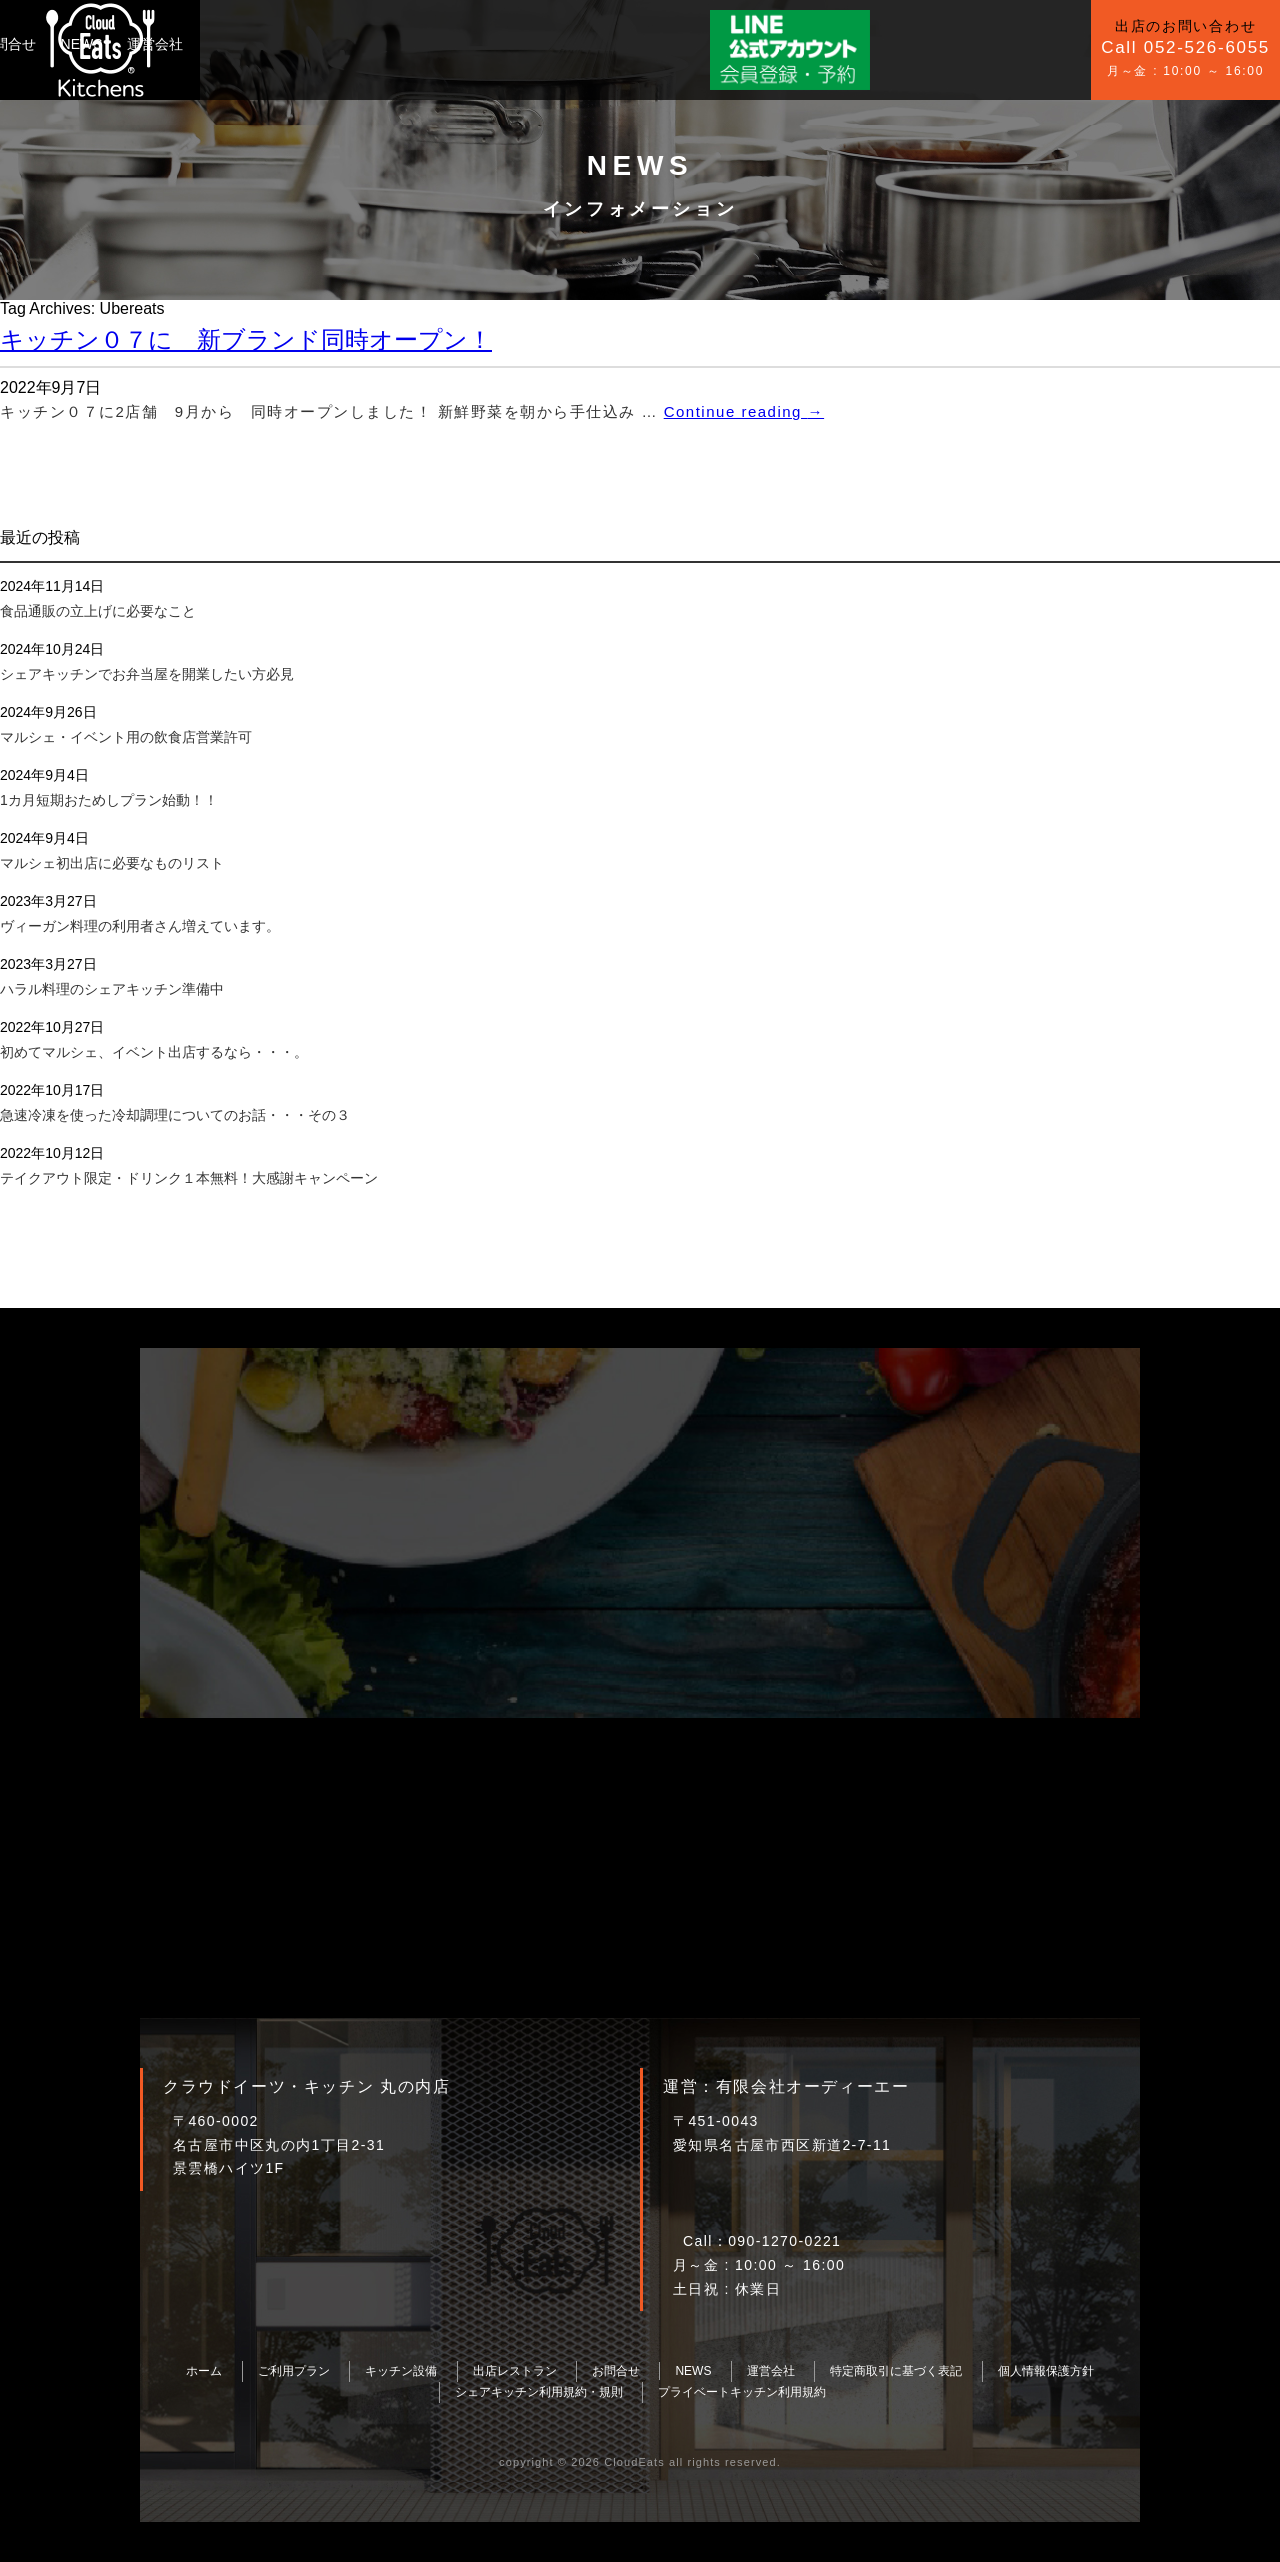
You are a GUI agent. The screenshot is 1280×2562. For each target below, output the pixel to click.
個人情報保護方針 (1046, 2371)
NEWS (520, 44)
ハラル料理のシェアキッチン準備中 (112, 989)
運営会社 (594, 44)
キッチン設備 (352, 44)
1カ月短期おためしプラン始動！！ (109, 800)
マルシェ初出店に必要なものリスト (112, 863)
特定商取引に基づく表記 (896, 2371)
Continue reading (744, 411)
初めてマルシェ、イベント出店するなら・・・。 (154, 1052)
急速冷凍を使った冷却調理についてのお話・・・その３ (175, 1115)
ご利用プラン (244, 44)
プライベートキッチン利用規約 (742, 2392)
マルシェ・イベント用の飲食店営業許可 (126, 737)
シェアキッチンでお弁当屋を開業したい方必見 (147, 674)
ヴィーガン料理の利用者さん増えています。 (140, 926)
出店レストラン (515, 2371)
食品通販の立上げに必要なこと (98, 611)
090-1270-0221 (784, 2241)
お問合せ (447, 44)
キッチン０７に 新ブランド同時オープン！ (246, 339)
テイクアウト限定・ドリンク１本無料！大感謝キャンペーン (189, 1178)
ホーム (204, 2371)
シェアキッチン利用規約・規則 (539, 2392)
